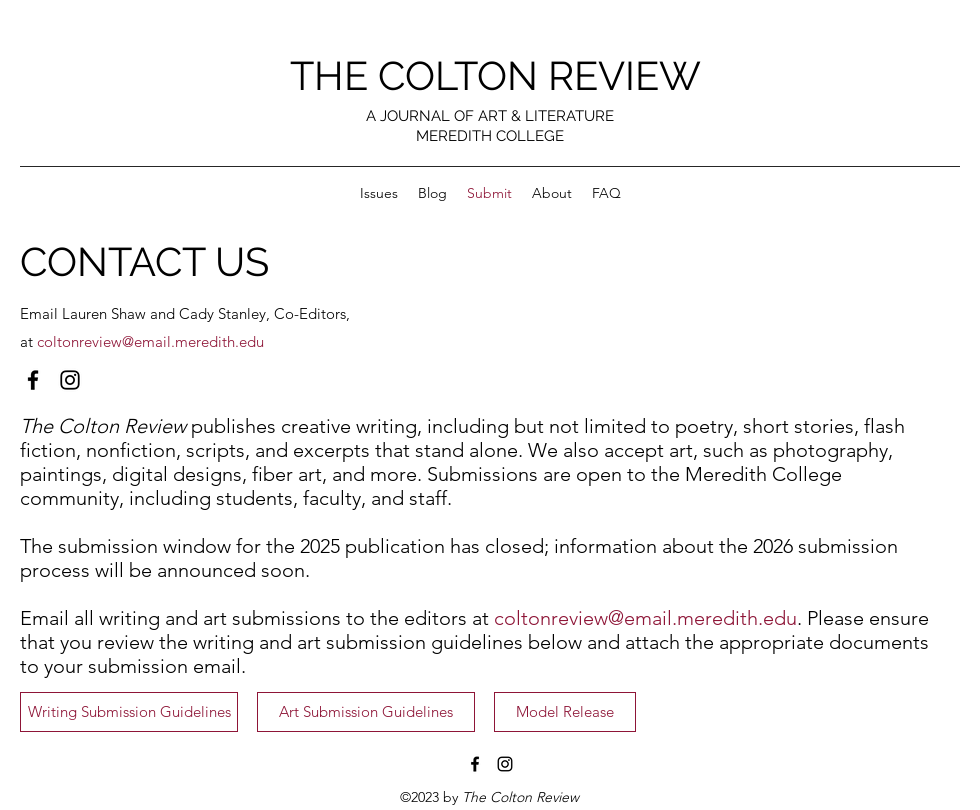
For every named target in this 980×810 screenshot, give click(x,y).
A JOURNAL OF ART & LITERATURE (490, 116)
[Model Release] (565, 712)
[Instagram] (70, 380)
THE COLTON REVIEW (495, 75)
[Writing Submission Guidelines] (129, 712)
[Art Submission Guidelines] (366, 712)
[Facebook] (33, 380)
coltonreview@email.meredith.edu (150, 341)
